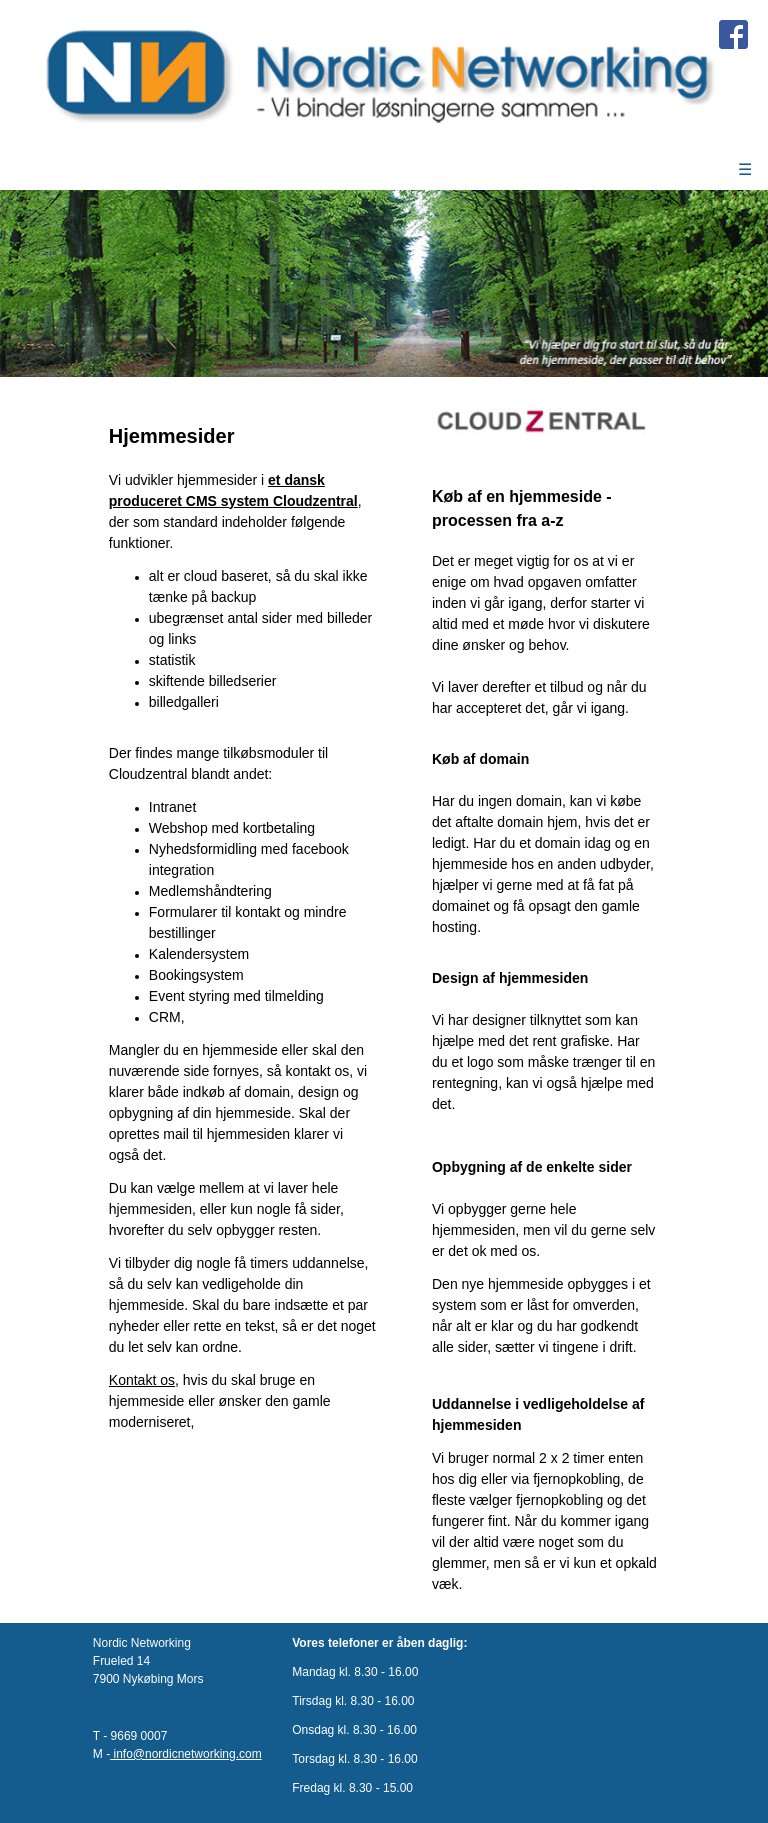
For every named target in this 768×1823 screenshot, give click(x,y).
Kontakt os (142, 1380)
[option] (384, 283)
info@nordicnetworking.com (186, 1754)
